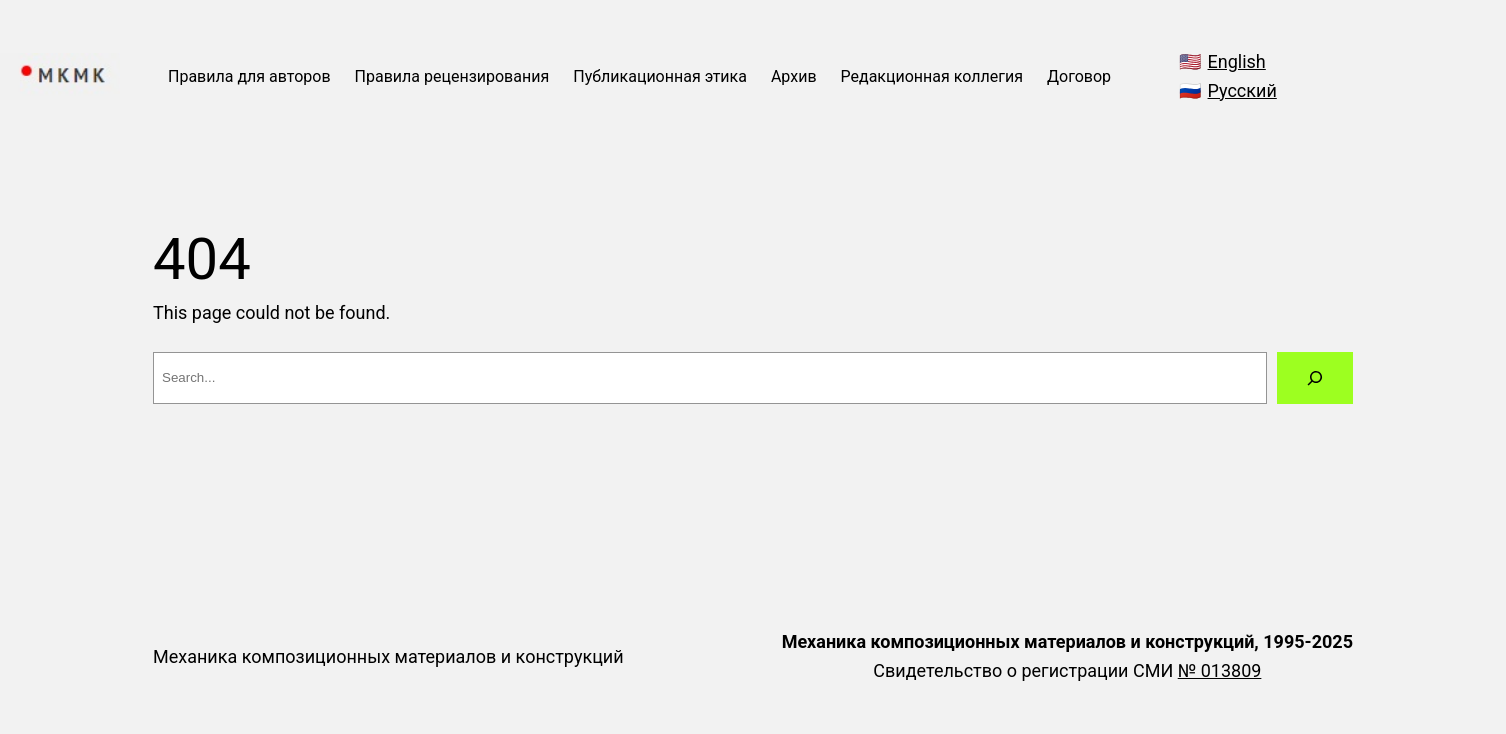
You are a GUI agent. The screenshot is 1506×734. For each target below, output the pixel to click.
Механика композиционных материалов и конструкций (388, 656)
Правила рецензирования (452, 76)
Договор (1079, 76)
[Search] (1315, 378)
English (1237, 61)
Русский (1242, 90)
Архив (794, 76)
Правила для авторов (249, 76)
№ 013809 (1220, 670)
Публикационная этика (660, 76)
